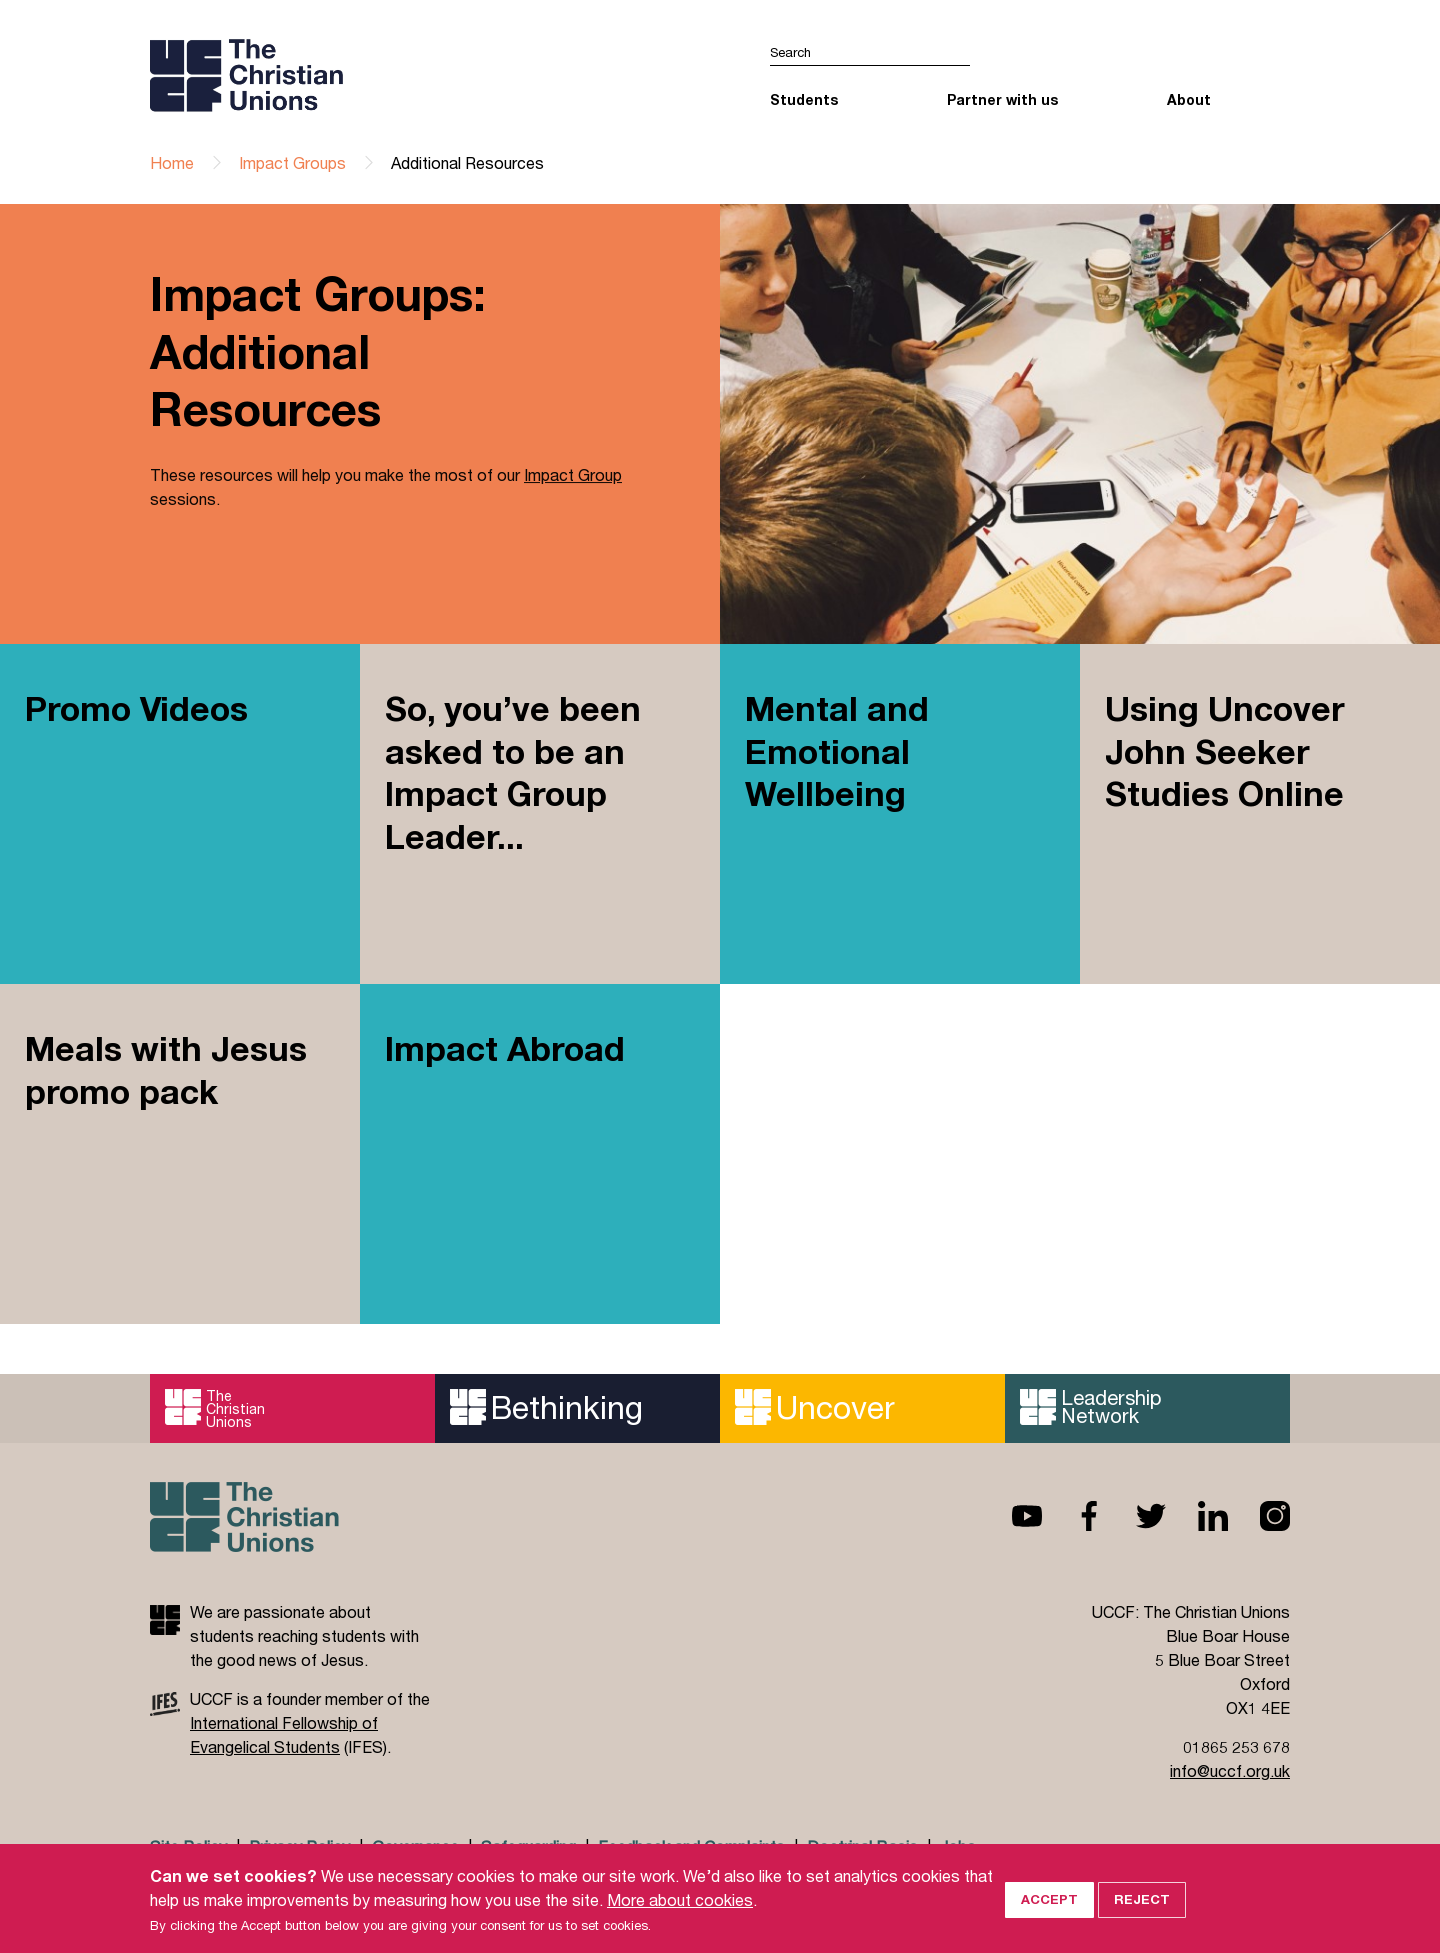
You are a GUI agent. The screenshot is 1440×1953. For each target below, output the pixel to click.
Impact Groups (292, 162)
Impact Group (573, 476)
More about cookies (680, 1920)
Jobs (958, 1846)
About (1189, 99)
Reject (1142, 1921)
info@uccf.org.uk (1230, 1770)
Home (172, 162)
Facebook (1073, 1516)
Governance (415, 1846)
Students (804, 99)
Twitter (1135, 1516)
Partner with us (1002, 99)
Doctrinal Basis (862, 1846)
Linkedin (1197, 1516)
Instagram (1259, 1516)
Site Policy (188, 1846)
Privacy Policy (299, 1846)
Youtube (1011, 1516)
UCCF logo (323, 75)
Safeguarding (528, 1846)
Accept (1049, 1921)
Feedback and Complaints (691, 1846)
